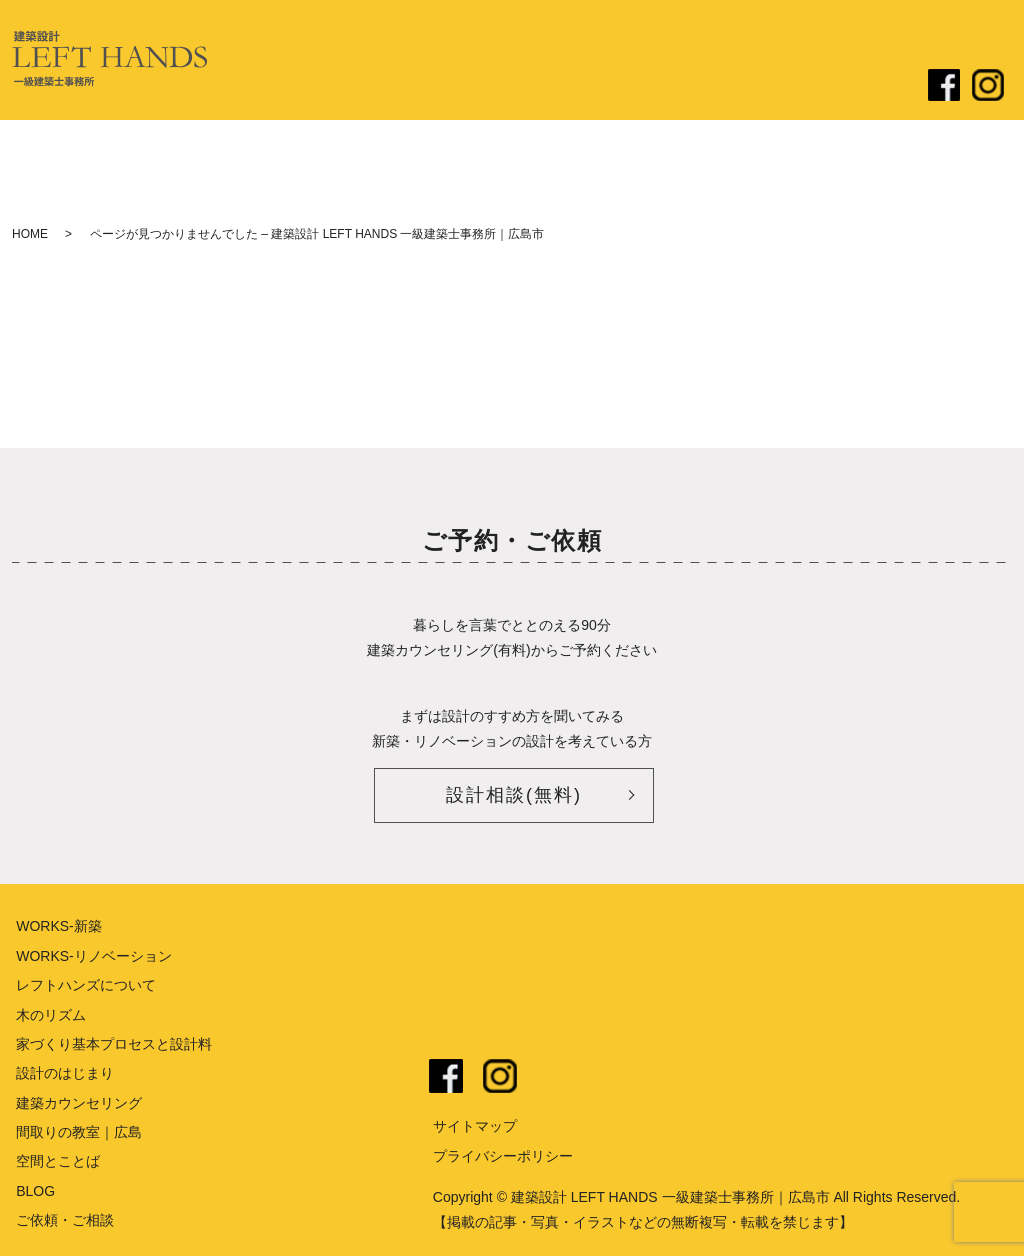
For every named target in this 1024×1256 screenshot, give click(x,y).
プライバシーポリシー (503, 1156)
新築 (607, 87)
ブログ (774, 87)
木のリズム (51, 1015)
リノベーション (687, 87)
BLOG (35, 1191)
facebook (446, 1076)
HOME (30, 234)
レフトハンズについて (392, 87)
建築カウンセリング (79, 1103)
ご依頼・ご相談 (861, 87)
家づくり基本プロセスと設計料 (114, 1044)
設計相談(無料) (514, 795)
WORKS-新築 (59, 926)
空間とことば (58, 1161)
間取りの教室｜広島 (79, 1132)
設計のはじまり (527, 87)
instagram (500, 1076)
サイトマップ (475, 1126)
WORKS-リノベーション (94, 956)
